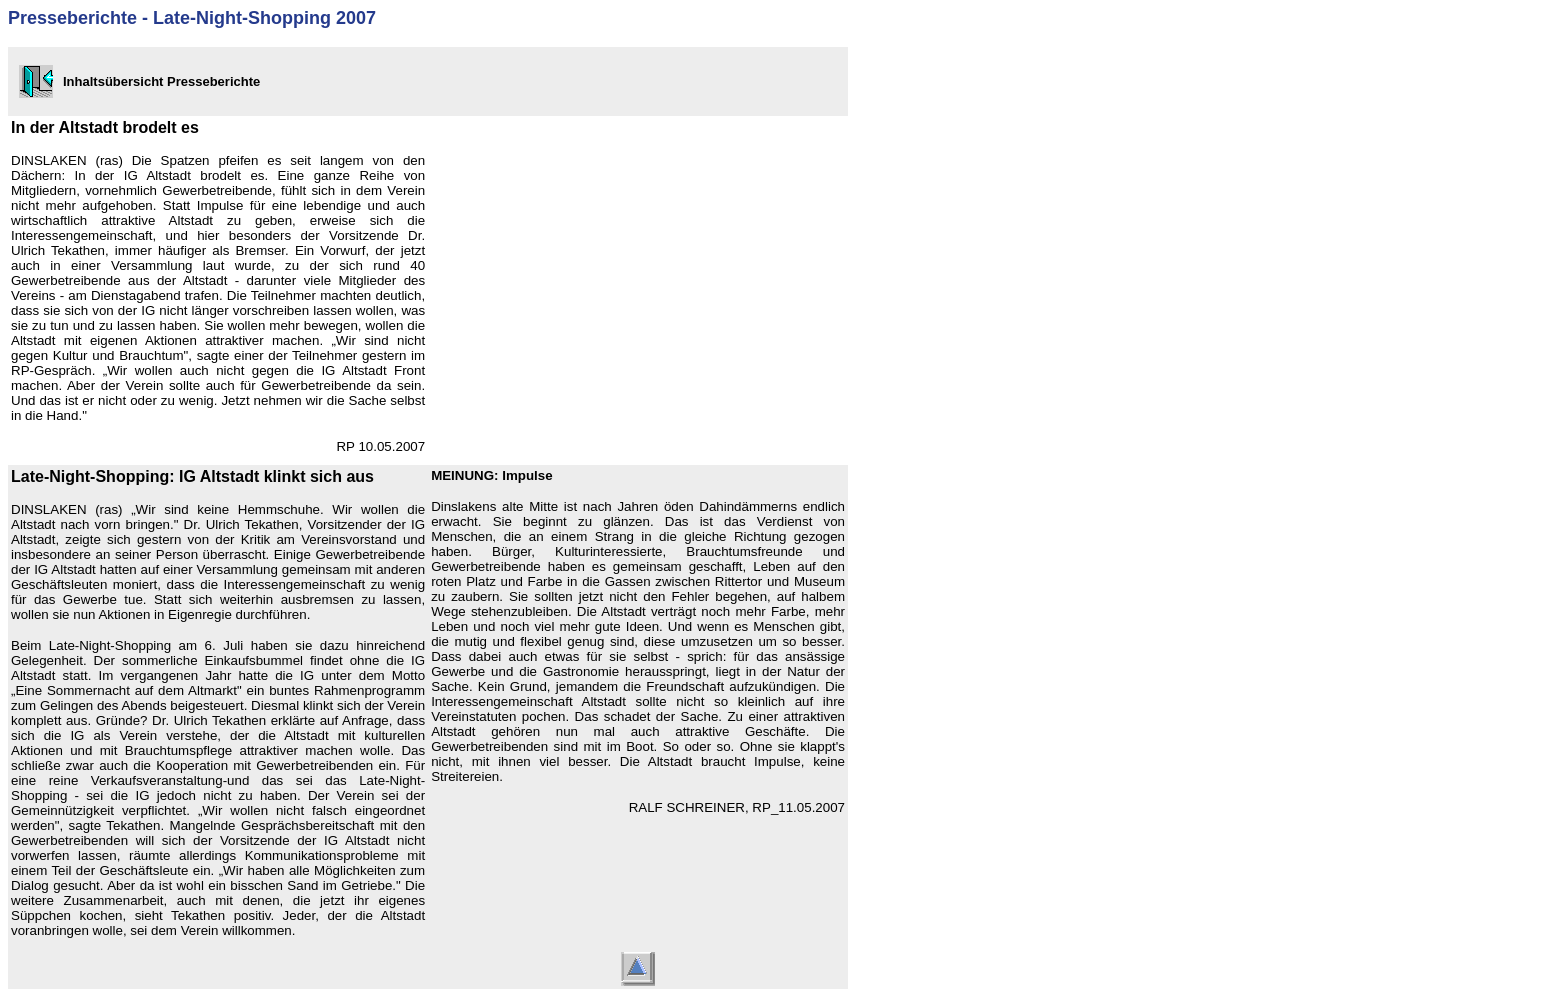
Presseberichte (72, 18)
